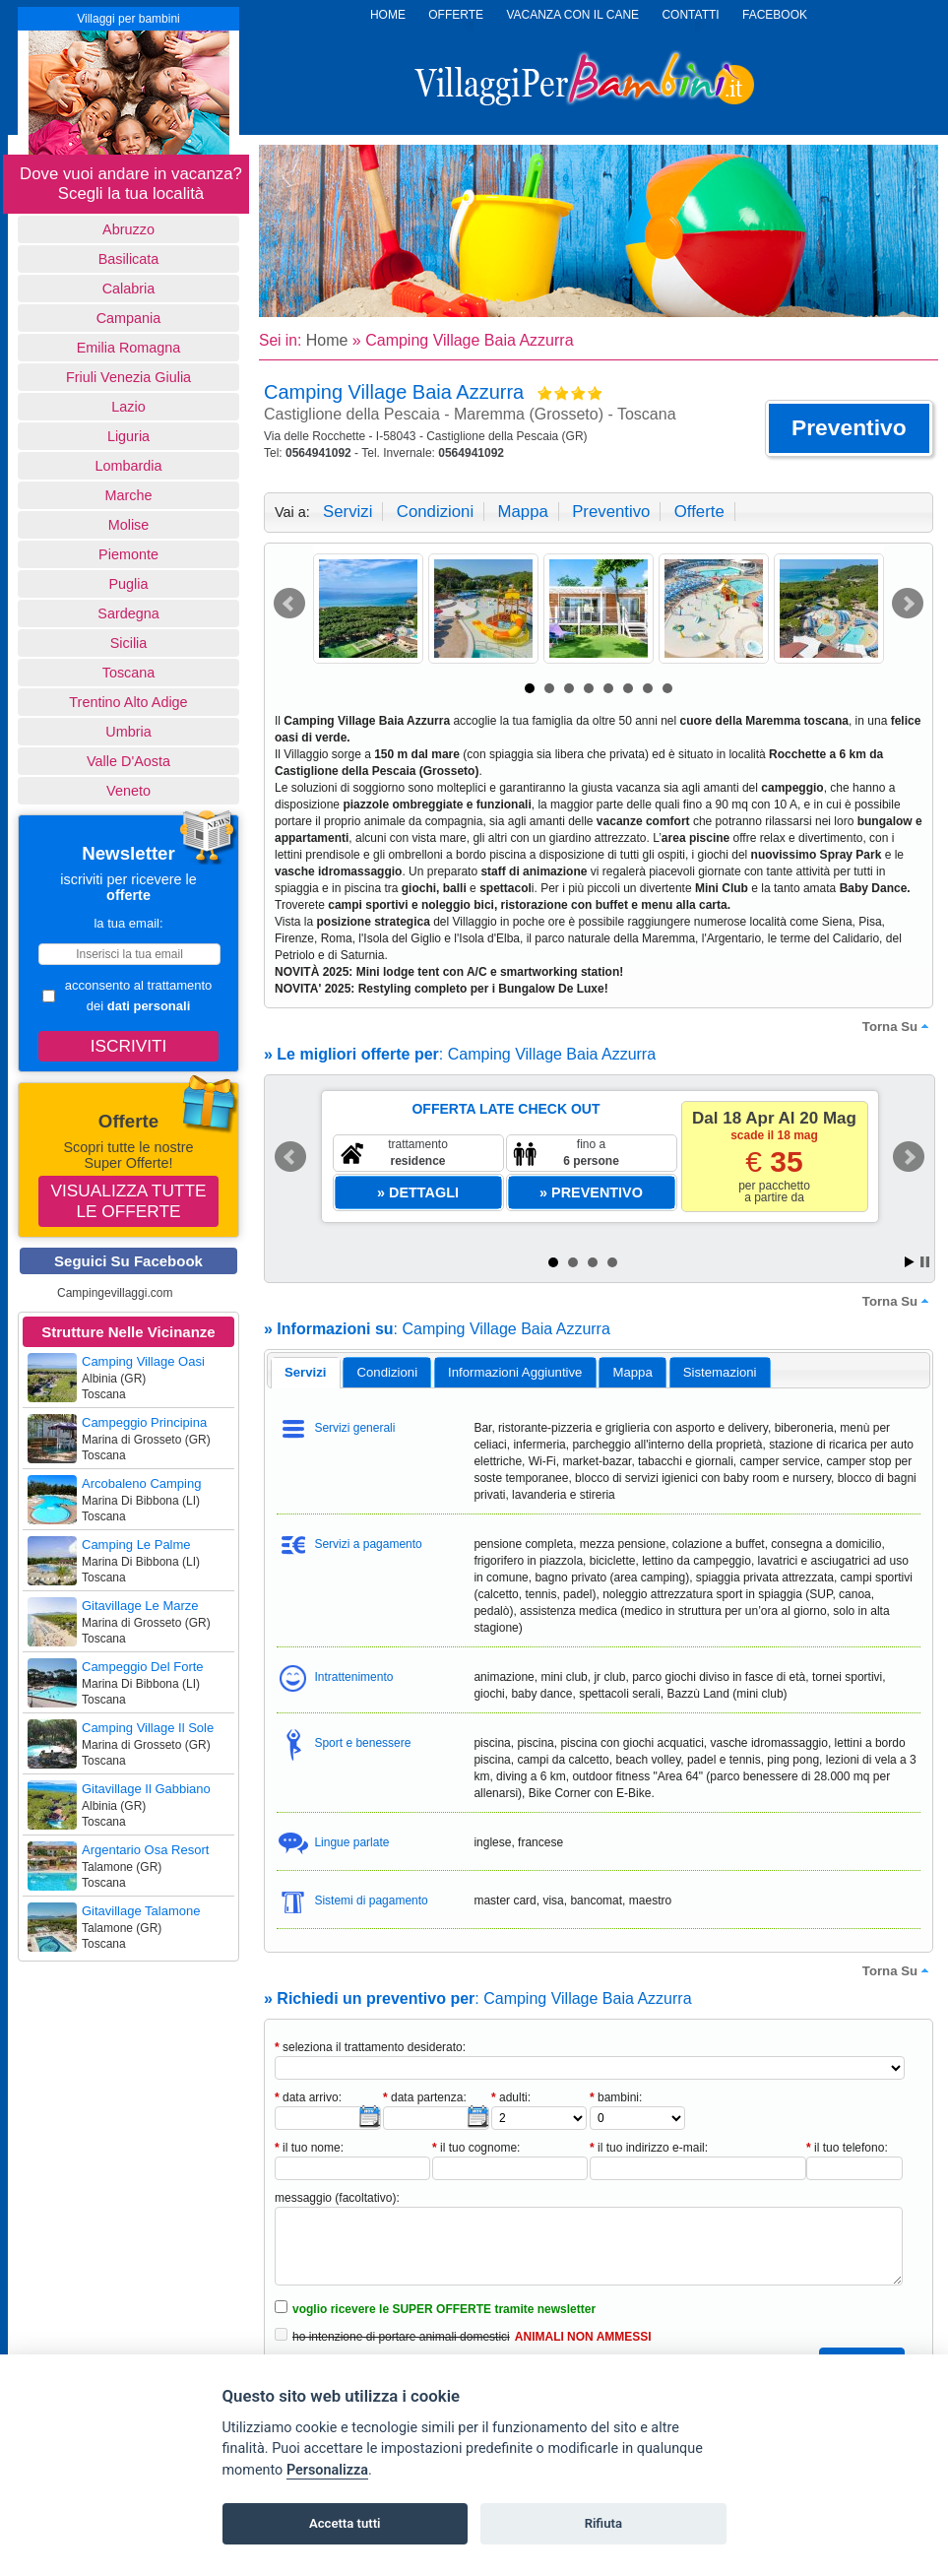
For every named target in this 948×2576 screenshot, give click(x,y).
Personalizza (327, 2470)
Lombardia (128, 466)
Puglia (128, 584)
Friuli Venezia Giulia (128, 377)
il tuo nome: (309, 2148)
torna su (897, 1026)
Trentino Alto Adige (128, 702)
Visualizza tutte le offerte (129, 1201)
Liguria (128, 436)
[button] (849, 428)
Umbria (128, 732)
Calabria (129, 288)
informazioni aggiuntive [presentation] (515, 1372)
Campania (128, 318)
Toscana (129, 672)
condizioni (435, 511)
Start (910, 1261)
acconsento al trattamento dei (127, 995)
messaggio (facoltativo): (337, 2198)
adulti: (511, 2097)
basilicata (128, 259)
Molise (129, 525)
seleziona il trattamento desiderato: (370, 2047)
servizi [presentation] (305, 1372)
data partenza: (425, 2097)
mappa (522, 511)
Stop (924, 1261)
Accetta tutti (345, 2523)
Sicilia (129, 643)
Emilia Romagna (129, 347)
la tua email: (128, 923)
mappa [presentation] (632, 1372)
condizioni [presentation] (387, 1372)
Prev (289, 603)
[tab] (306, 1372)
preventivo (611, 511)
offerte (699, 511)
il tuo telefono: (847, 2148)
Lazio (128, 407)
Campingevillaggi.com (114, 1293)
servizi (347, 511)
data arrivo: (308, 2097)
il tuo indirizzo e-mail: (649, 2148)
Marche (129, 495)
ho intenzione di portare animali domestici (401, 2337)
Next (907, 603)
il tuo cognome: (476, 2148)
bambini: (616, 2097)
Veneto (128, 791)
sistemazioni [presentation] (720, 1372)
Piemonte (128, 554)
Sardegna (127, 613)
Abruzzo (128, 229)
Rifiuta (603, 2523)
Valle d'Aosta (128, 761)
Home (327, 340)
